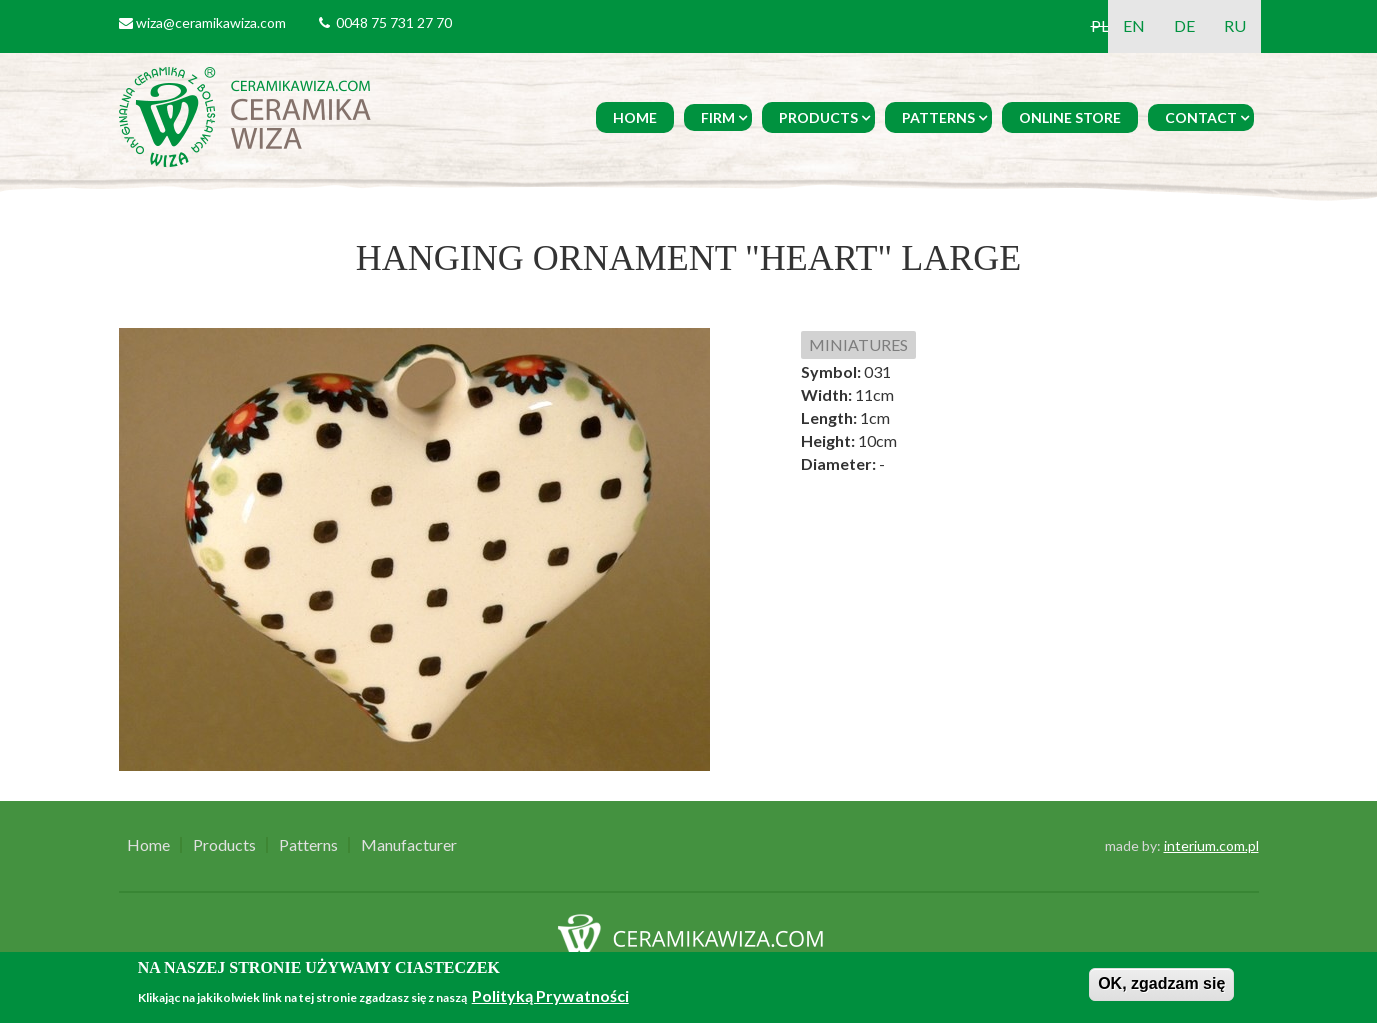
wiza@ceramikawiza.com (211, 22)
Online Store (1070, 117)
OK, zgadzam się (1161, 983)
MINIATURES (858, 344)
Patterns (938, 117)
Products (818, 117)
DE (1184, 25)
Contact (1201, 117)
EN (1134, 25)
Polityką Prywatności (550, 995)
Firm (718, 117)
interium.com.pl (1211, 845)
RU (1235, 25)
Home (635, 117)
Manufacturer (409, 845)
